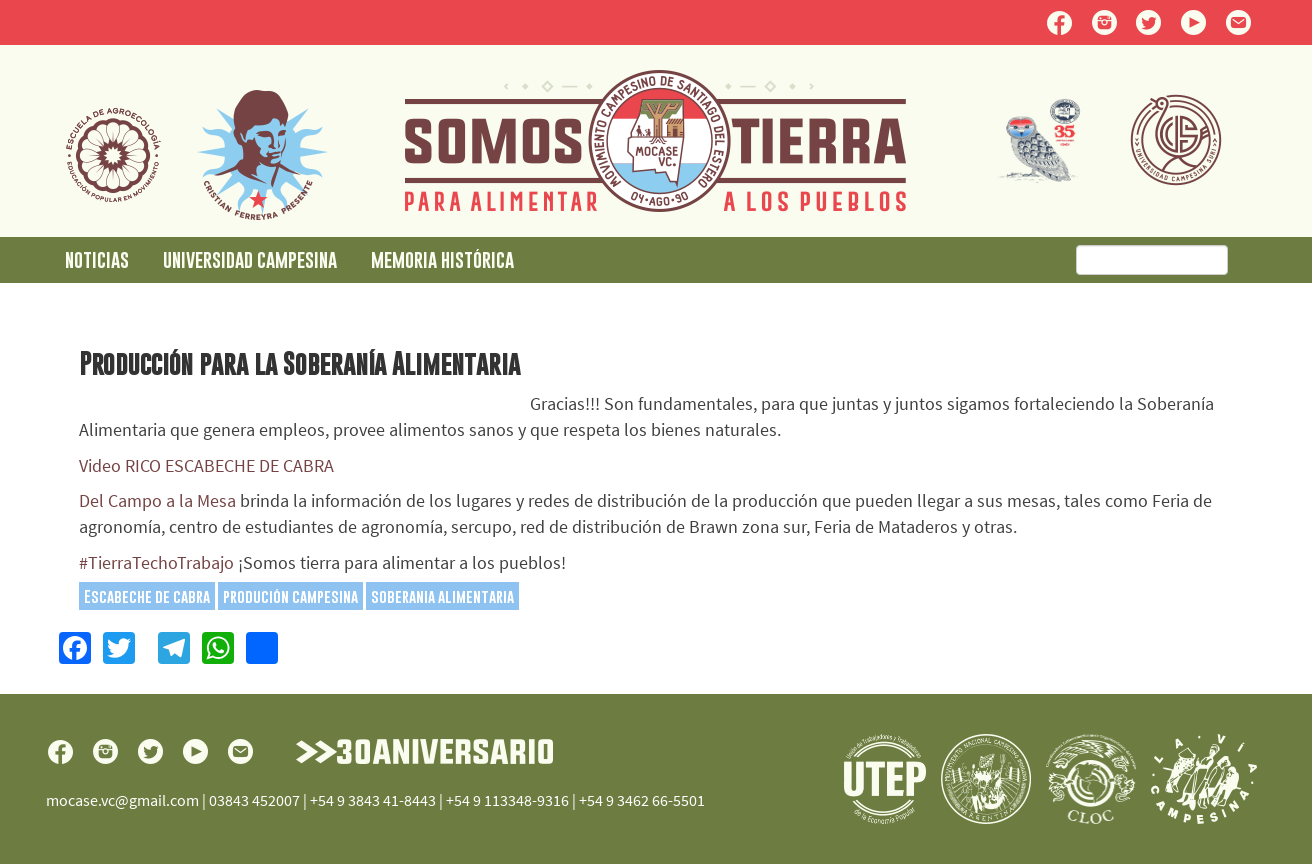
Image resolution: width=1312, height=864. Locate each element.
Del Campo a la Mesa (157, 500)
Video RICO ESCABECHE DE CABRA (206, 465)
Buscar (1254, 261)
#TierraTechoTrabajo (156, 562)
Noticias (97, 259)
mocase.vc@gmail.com (122, 800)
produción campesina (290, 596)
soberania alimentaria (442, 596)
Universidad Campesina (250, 259)
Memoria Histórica (442, 259)
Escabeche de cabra (147, 596)
